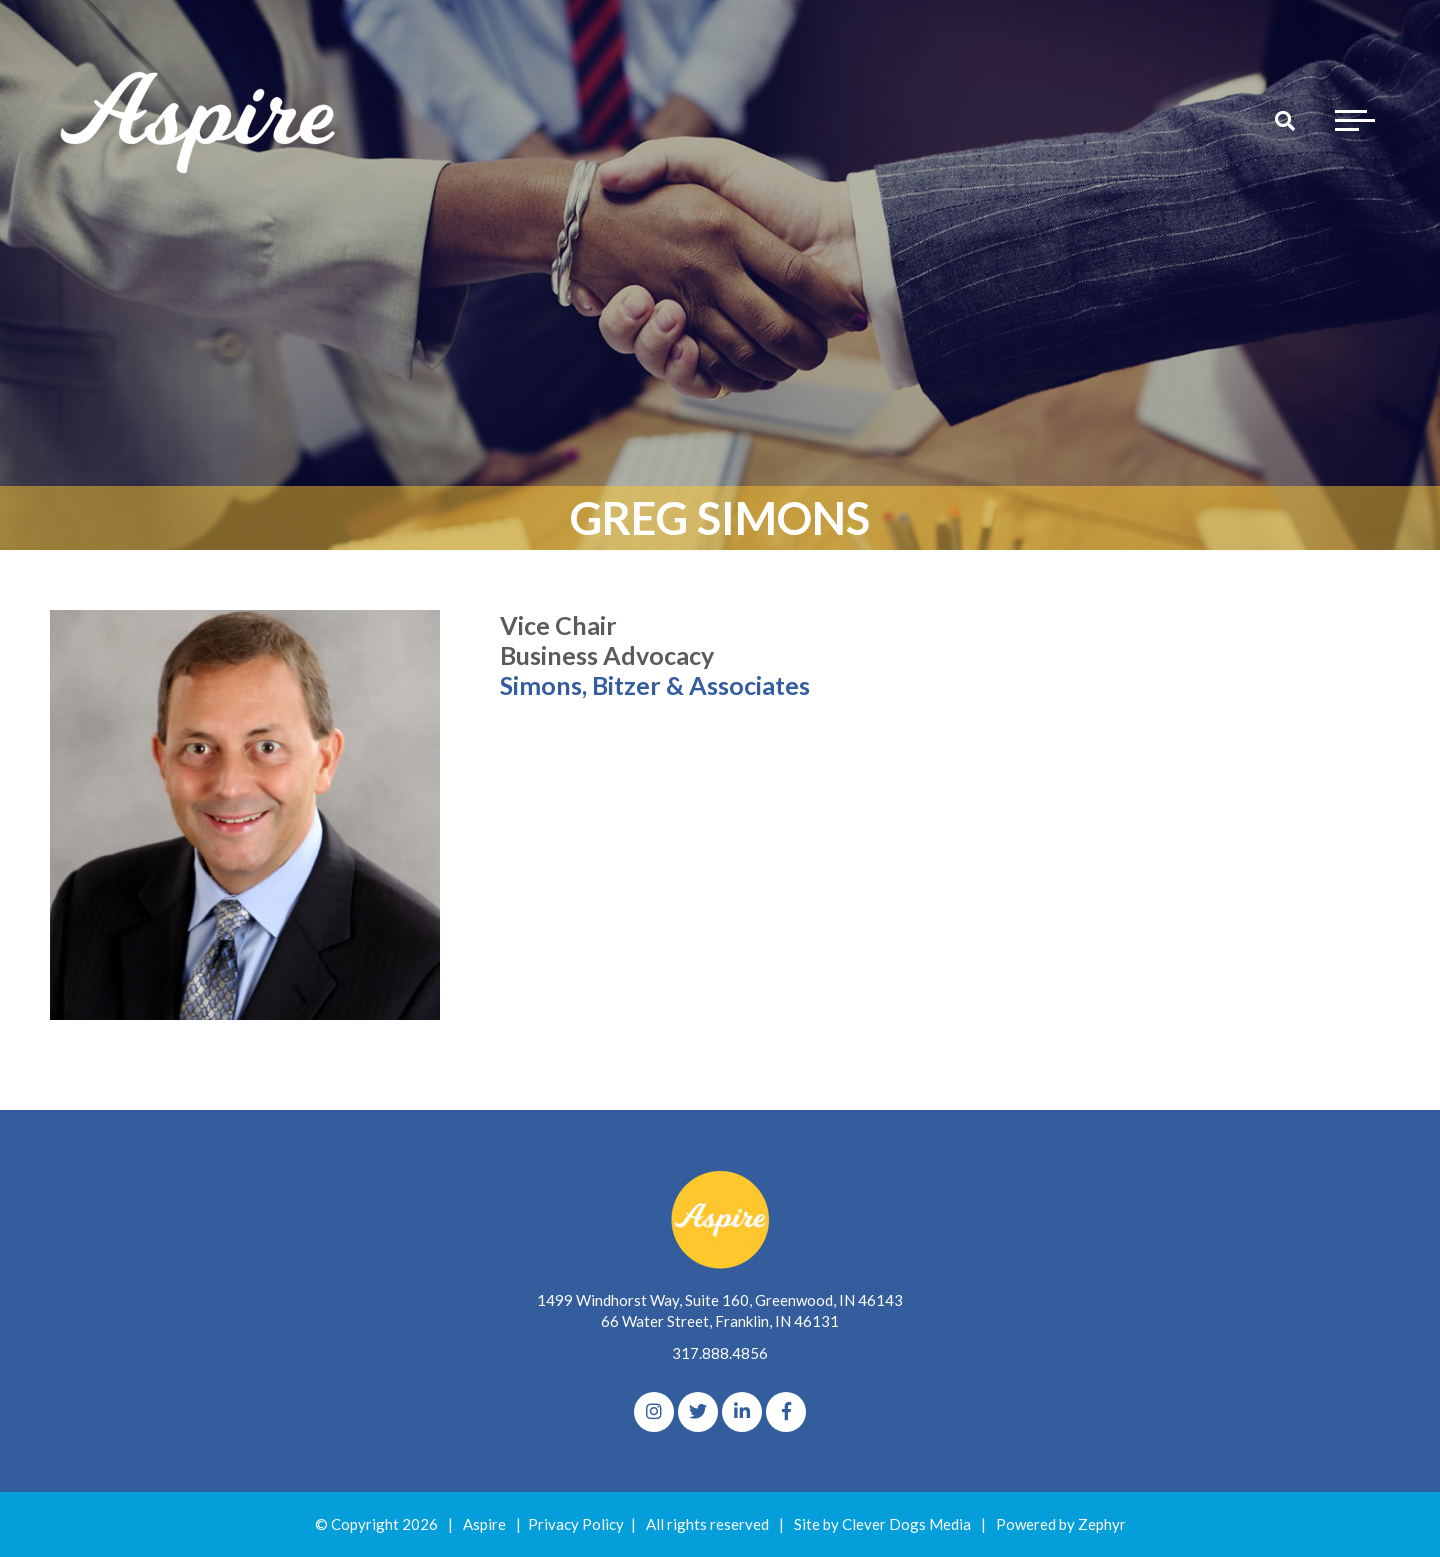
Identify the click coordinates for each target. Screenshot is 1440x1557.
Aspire (484, 1524)
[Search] (1285, 120)
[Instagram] (654, 1412)
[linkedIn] (742, 1412)
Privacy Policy (576, 1524)
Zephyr (1102, 1524)
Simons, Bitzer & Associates (655, 685)
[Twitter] (698, 1412)
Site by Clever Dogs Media (882, 1524)
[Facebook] (786, 1412)
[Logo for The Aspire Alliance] (200, 120)
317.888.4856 (720, 1353)
